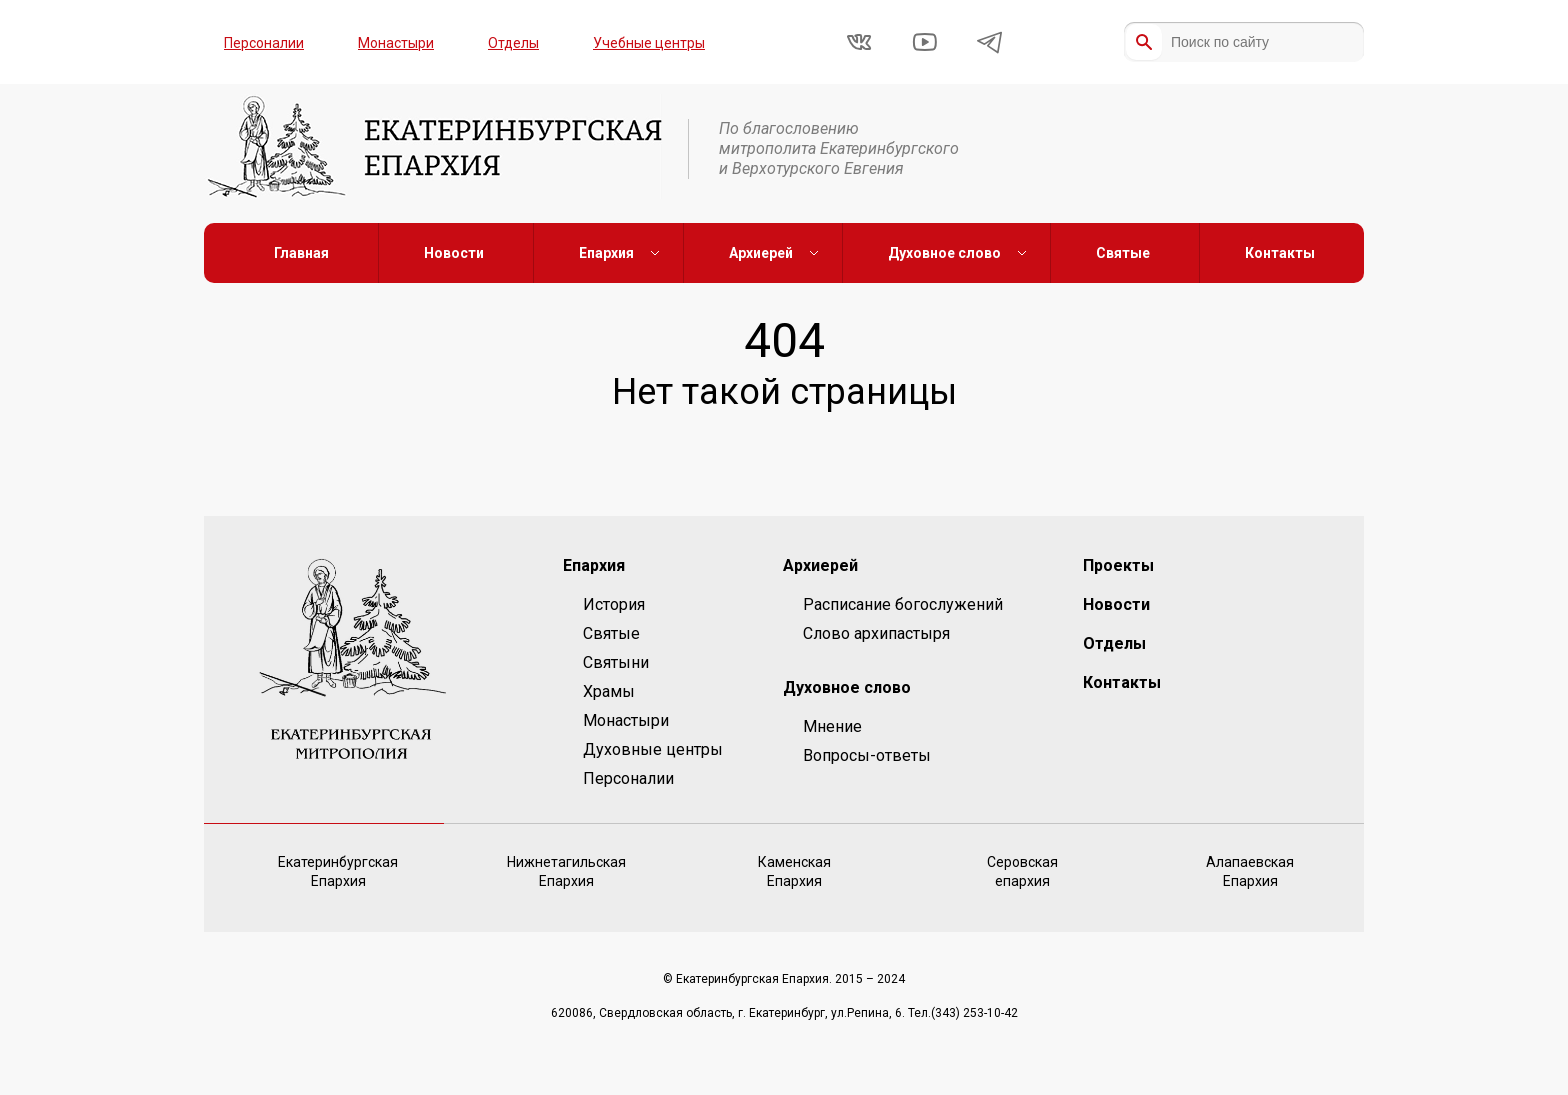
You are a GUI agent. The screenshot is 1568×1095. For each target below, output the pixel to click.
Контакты (1280, 253)
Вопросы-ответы (867, 755)
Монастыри (396, 43)
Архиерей (761, 253)
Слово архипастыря (876, 633)
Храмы (609, 691)
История (614, 604)
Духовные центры (653, 749)
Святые (1123, 253)
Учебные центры (649, 43)
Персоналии (264, 43)
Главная (301, 253)
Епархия (606, 253)
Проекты (1118, 565)
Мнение (832, 726)
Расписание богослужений (903, 604)
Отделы (513, 43)
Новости (454, 253)
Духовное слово (944, 253)
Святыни (616, 662)
